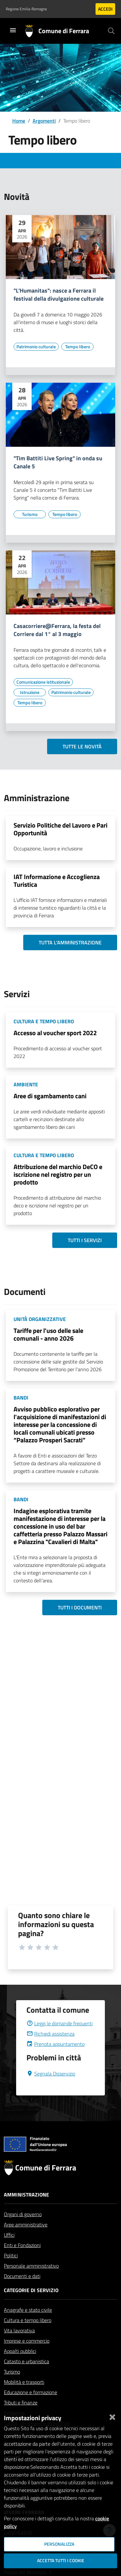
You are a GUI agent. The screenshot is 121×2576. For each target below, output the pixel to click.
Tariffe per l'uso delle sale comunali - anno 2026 (48, 1334)
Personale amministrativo (31, 2281)
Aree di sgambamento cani (50, 1096)
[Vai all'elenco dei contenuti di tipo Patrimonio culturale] (36, 347)
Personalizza (59, 2544)
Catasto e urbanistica (26, 2377)
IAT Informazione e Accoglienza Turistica (57, 880)
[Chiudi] (112, 2415)
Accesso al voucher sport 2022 (55, 1033)
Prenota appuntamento (55, 2059)
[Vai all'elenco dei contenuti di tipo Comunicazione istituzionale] (43, 682)
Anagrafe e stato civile (28, 2325)
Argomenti (44, 121)
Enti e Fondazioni (22, 2260)
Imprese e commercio (26, 2356)
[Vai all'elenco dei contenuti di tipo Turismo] (30, 514)
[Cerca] (111, 31)
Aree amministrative (25, 2240)
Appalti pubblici (20, 2366)
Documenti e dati (22, 2291)
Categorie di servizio (31, 2305)
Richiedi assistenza (50, 2049)
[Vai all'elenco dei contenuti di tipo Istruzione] (30, 692)
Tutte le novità (82, 746)
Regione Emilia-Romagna (26, 9)
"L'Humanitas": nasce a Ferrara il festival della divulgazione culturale (59, 295)
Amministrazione (26, 2210)
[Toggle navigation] (13, 30)
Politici (11, 2271)
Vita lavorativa (19, 2346)
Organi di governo (23, 2230)
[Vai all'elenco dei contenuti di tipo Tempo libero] (77, 347)
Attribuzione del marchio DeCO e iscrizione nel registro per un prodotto (58, 1174)
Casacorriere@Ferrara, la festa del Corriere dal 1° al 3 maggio (57, 630)
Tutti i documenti (80, 1607)
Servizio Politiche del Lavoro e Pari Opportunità (60, 829)
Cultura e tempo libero (27, 2335)
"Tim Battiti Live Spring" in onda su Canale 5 (58, 462)
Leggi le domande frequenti (59, 2039)
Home (18, 121)
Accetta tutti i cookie (60, 2560)
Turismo (12, 2387)
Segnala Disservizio (50, 2089)
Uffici (9, 2250)
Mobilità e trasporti (24, 2397)
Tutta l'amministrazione (70, 942)
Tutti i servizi (85, 1240)
